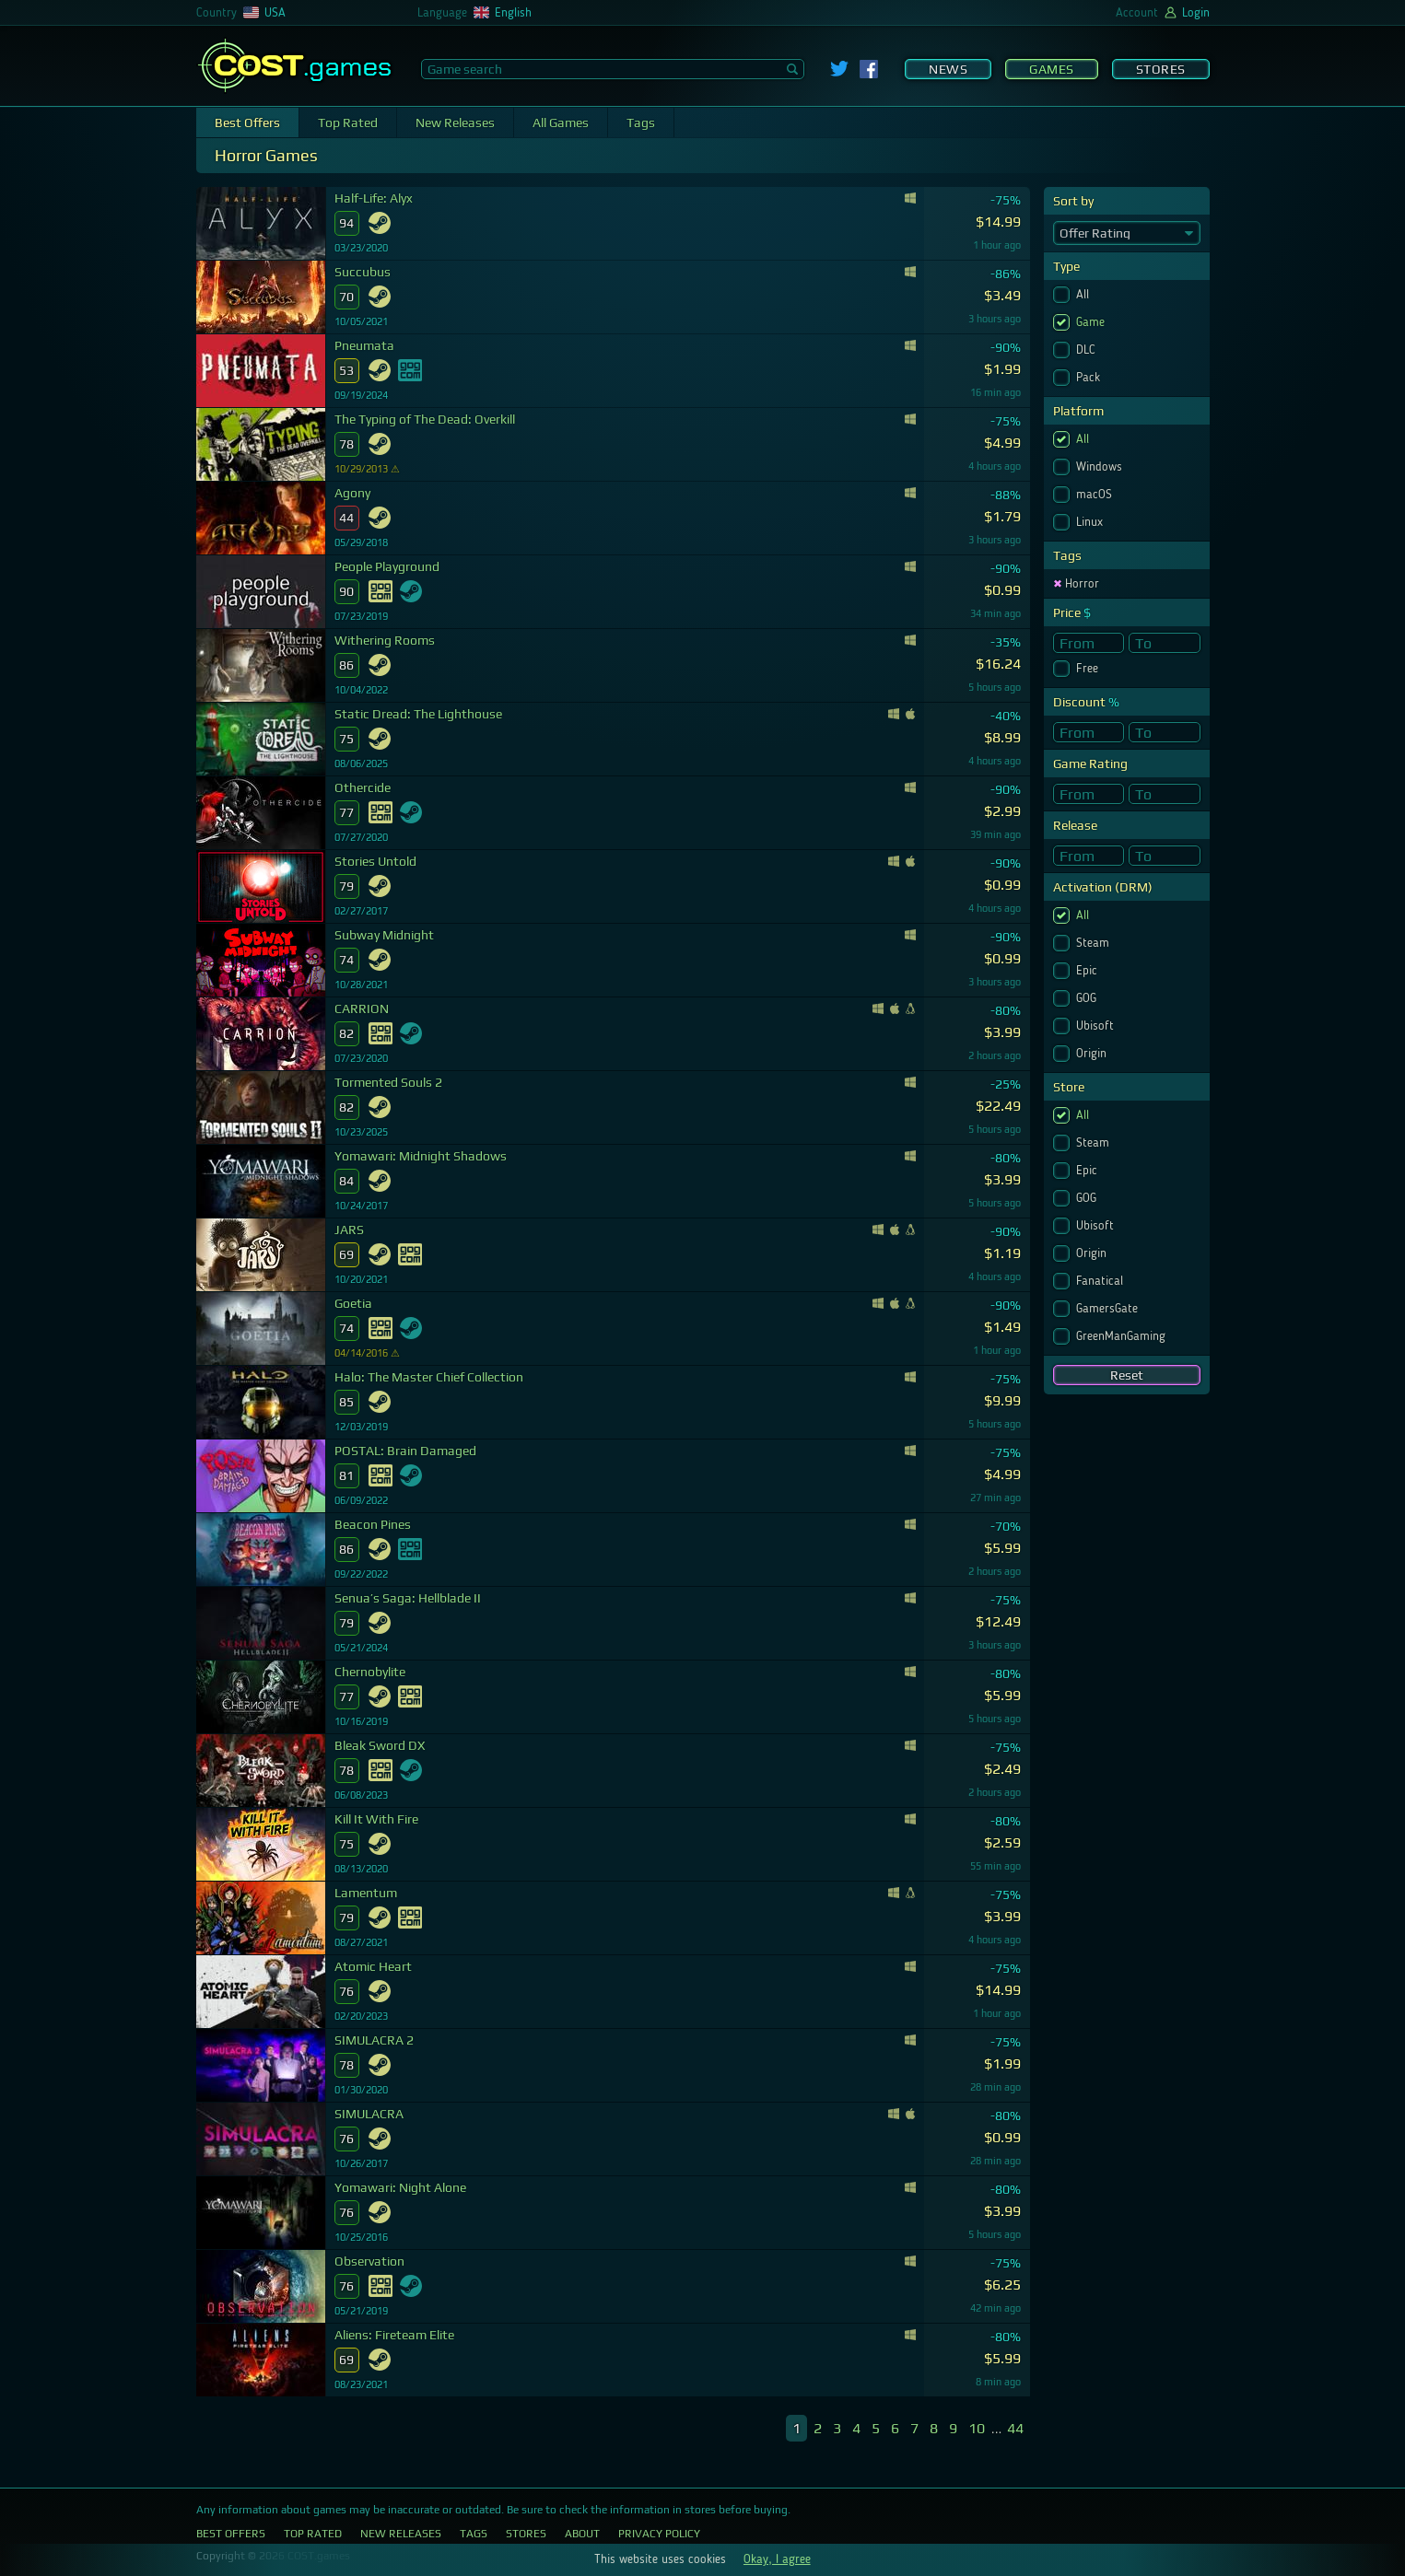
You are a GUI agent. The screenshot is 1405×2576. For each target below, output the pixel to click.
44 (1015, 2428)
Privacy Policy (659, 2533)
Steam (1094, 943)
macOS (1096, 494)
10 (976, 2428)
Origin (1093, 1053)
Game (1092, 322)
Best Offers (247, 122)
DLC (1087, 350)
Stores (1161, 69)
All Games (561, 122)
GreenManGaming (1122, 1336)
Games (1051, 69)
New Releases (455, 122)
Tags (640, 122)
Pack (1090, 377)
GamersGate (1109, 1308)
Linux (1091, 522)
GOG (1088, 998)
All (1084, 294)
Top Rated (348, 122)
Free (1089, 668)
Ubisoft (1097, 1026)
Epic (1088, 970)
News (948, 69)
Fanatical (1101, 1281)
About (582, 2533)
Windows (1101, 466)
